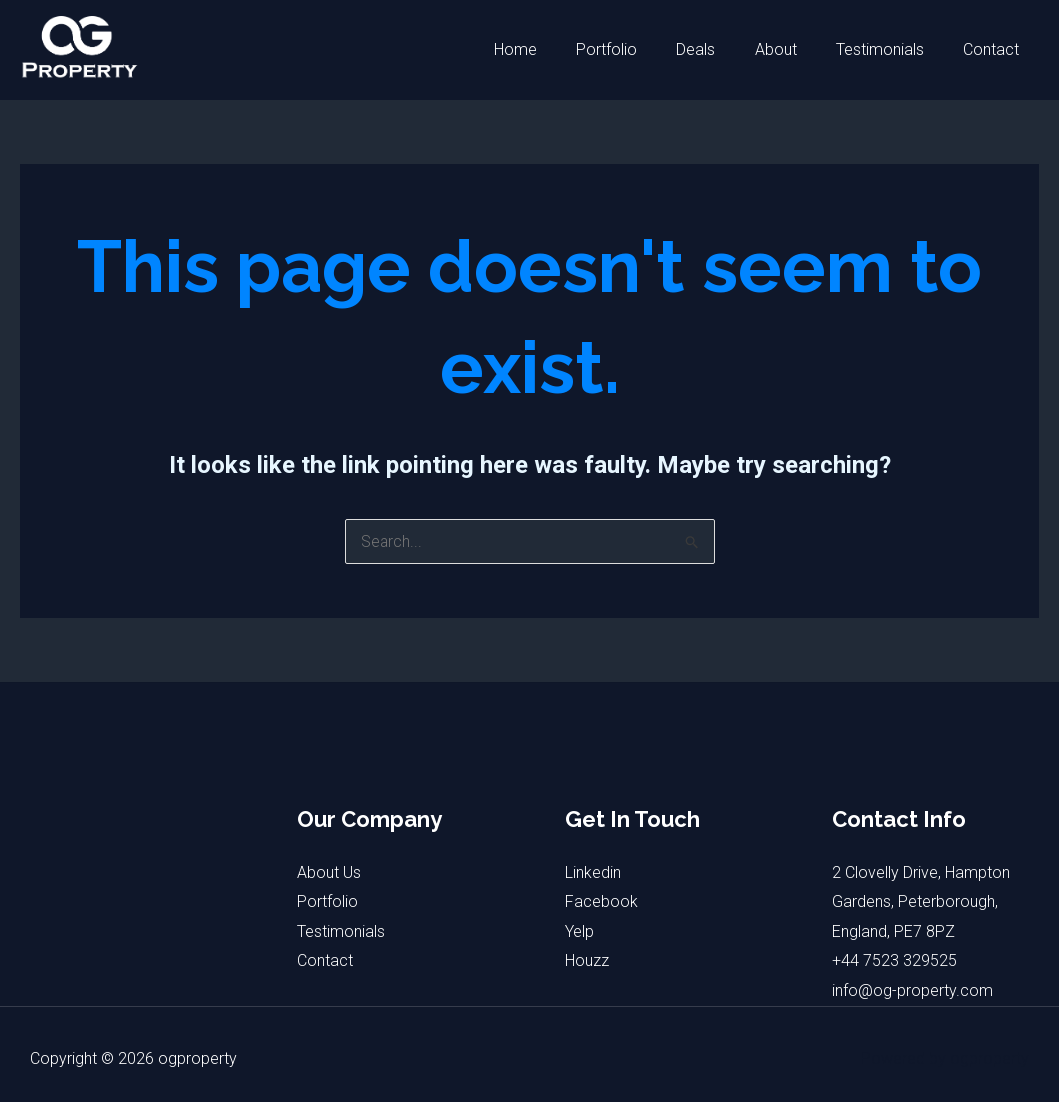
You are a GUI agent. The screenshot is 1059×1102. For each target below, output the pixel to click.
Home (555, 49)
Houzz (587, 961)
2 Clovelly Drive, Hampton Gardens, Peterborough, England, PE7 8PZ (921, 902)
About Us (329, 872)
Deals (721, 49)
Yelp (579, 931)
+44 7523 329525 (894, 961)
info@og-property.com (912, 990)
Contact (995, 49)
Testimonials (891, 49)
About (794, 49)
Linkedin (593, 872)
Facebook (601, 901)
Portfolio (639, 49)
